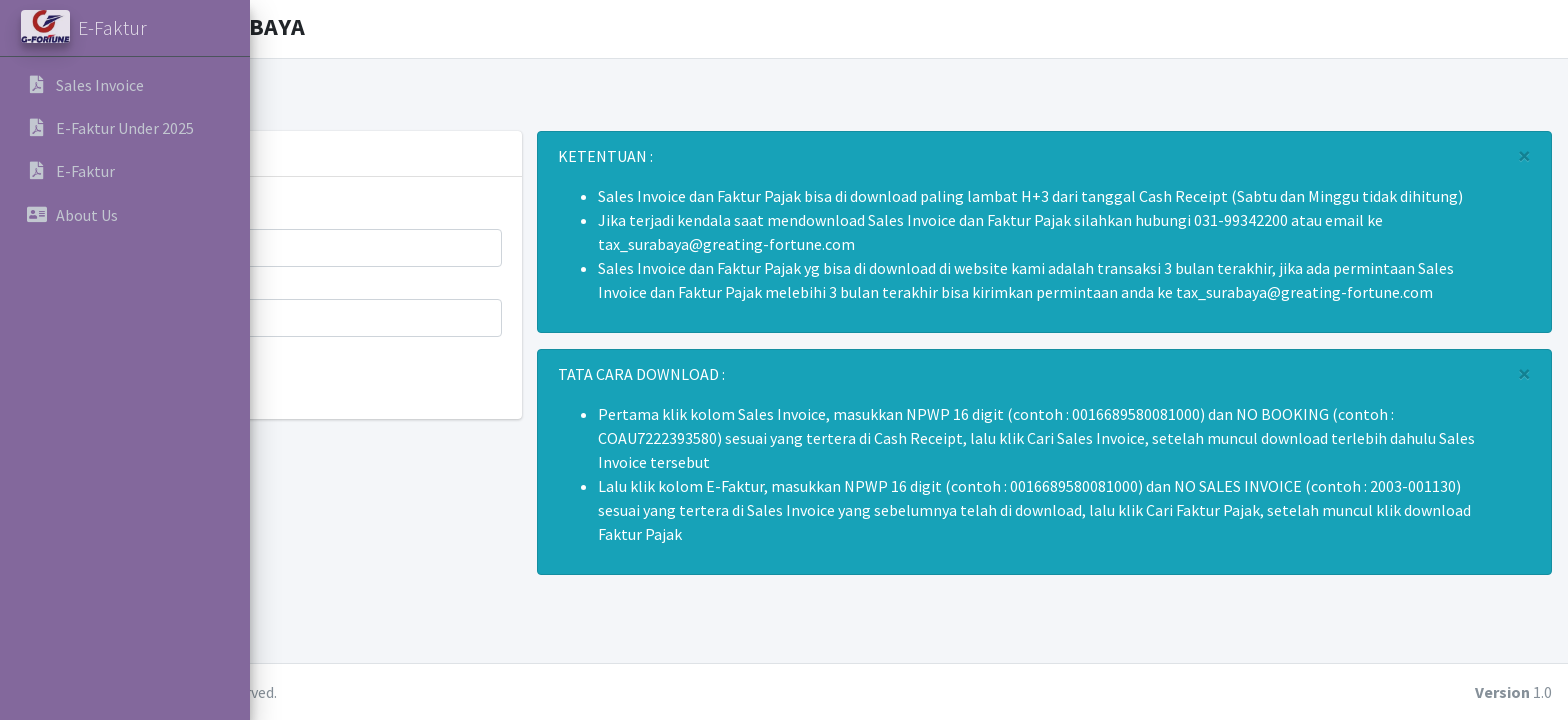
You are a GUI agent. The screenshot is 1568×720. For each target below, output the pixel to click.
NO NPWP (320, 209)
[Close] (1525, 156)
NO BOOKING (333, 279)
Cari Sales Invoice (358, 380)
